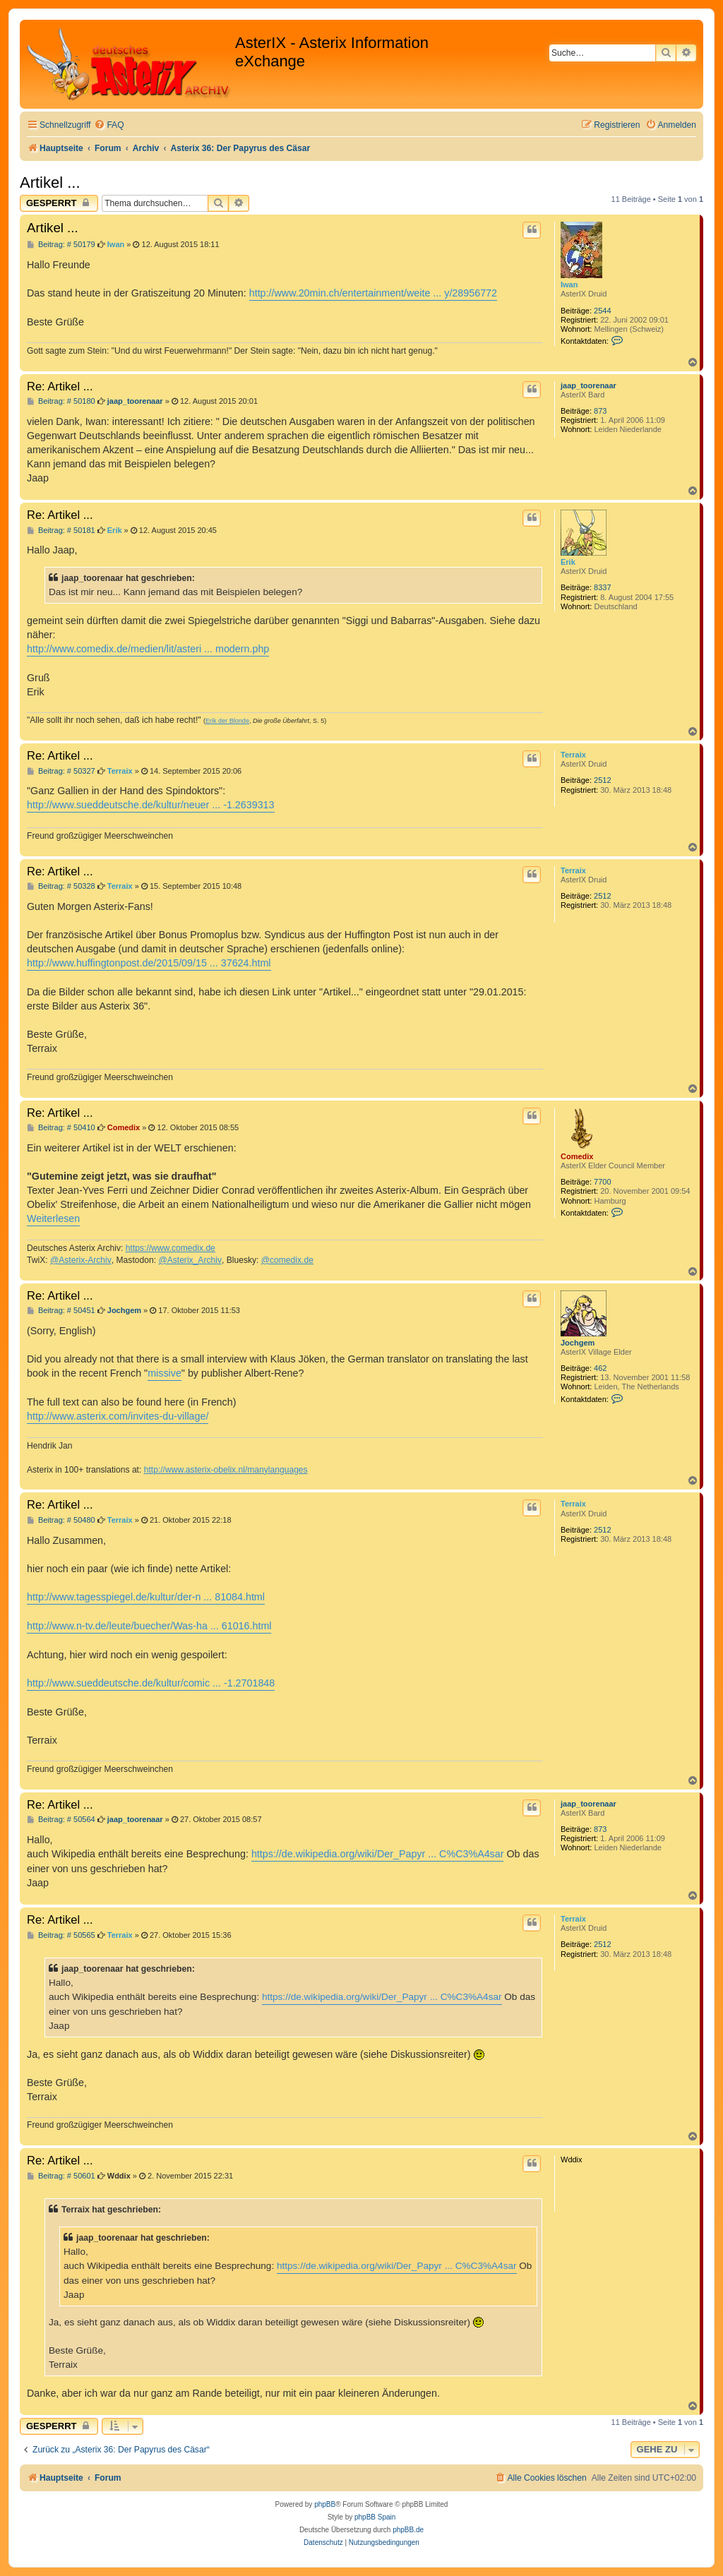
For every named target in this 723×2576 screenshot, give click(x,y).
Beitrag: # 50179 (61, 244)
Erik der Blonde (227, 720)
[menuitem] (109, 125)
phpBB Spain (374, 2517)
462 (600, 1368)
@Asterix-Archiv (81, 1260)
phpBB (324, 2504)
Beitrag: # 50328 (61, 886)
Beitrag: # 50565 (61, 1935)
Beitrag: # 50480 (61, 1520)
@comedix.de (287, 1260)
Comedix (577, 1156)
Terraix (573, 754)
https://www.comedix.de (170, 1248)
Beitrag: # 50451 (61, 1310)
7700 (602, 1182)
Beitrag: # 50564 (61, 1819)
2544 (602, 310)
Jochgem (577, 1342)
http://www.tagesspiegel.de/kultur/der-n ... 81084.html (146, 1596)
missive (164, 1373)
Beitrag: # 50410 (61, 1127)
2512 (602, 780)
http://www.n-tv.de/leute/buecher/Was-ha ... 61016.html (149, 1625)
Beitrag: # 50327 (61, 771)
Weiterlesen (53, 1218)
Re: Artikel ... (60, 386)
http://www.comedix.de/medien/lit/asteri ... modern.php (148, 648)
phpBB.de (408, 2530)
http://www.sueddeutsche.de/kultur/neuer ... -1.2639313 (151, 804)
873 (600, 411)
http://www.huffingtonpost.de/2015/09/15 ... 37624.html (149, 963)
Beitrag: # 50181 (61, 530)
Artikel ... (50, 182)
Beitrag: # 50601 (61, 2176)
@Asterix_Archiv (190, 1260)
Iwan (569, 284)
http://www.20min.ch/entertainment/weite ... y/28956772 (373, 293)
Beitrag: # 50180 (61, 401)
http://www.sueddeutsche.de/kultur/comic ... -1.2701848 (151, 1683)
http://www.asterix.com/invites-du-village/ (117, 1416)
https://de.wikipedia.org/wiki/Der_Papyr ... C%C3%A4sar (377, 1853)
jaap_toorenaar (588, 385)
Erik (568, 562)
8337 (602, 587)
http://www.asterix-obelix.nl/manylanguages (226, 1470)
